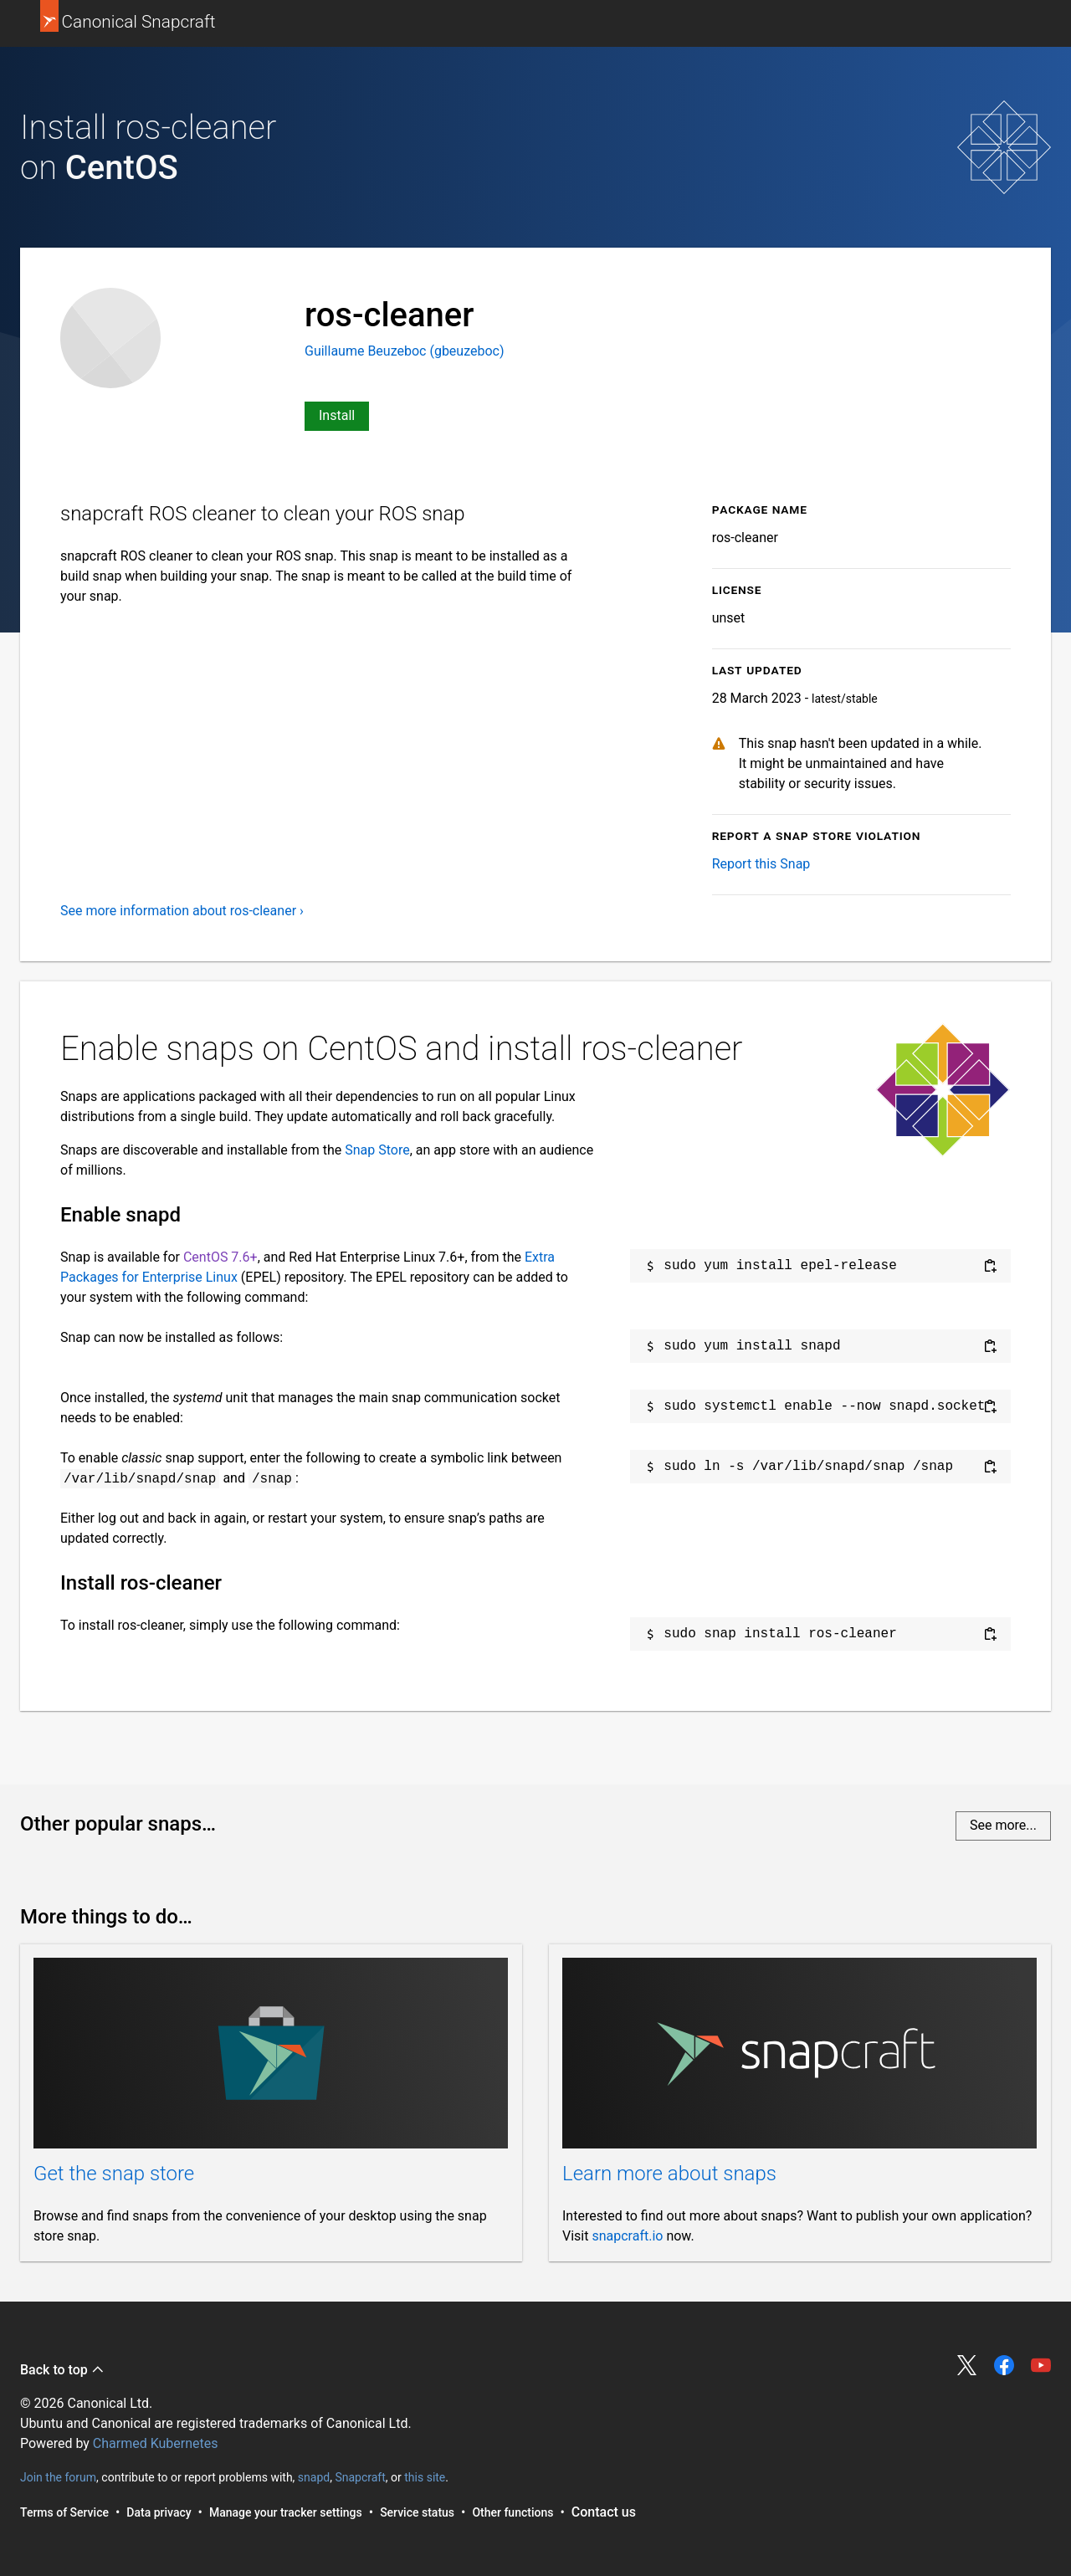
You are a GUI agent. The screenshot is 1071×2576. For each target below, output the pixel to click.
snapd (314, 2477)
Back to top (62, 2370)
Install (337, 415)
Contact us (603, 2512)
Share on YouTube (1041, 2365)
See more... (1003, 1825)
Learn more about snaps (669, 2173)
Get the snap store (113, 2173)
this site (424, 2477)
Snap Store (377, 1150)
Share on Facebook (1004, 2365)
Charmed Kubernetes (155, 2443)
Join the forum (58, 2477)
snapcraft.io (627, 2236)
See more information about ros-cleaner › (182, 911)
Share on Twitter (967, 2365)
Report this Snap (761, 864)
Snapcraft (360, 2477)
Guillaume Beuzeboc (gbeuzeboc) (405, 351)
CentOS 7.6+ (220, 1257)
